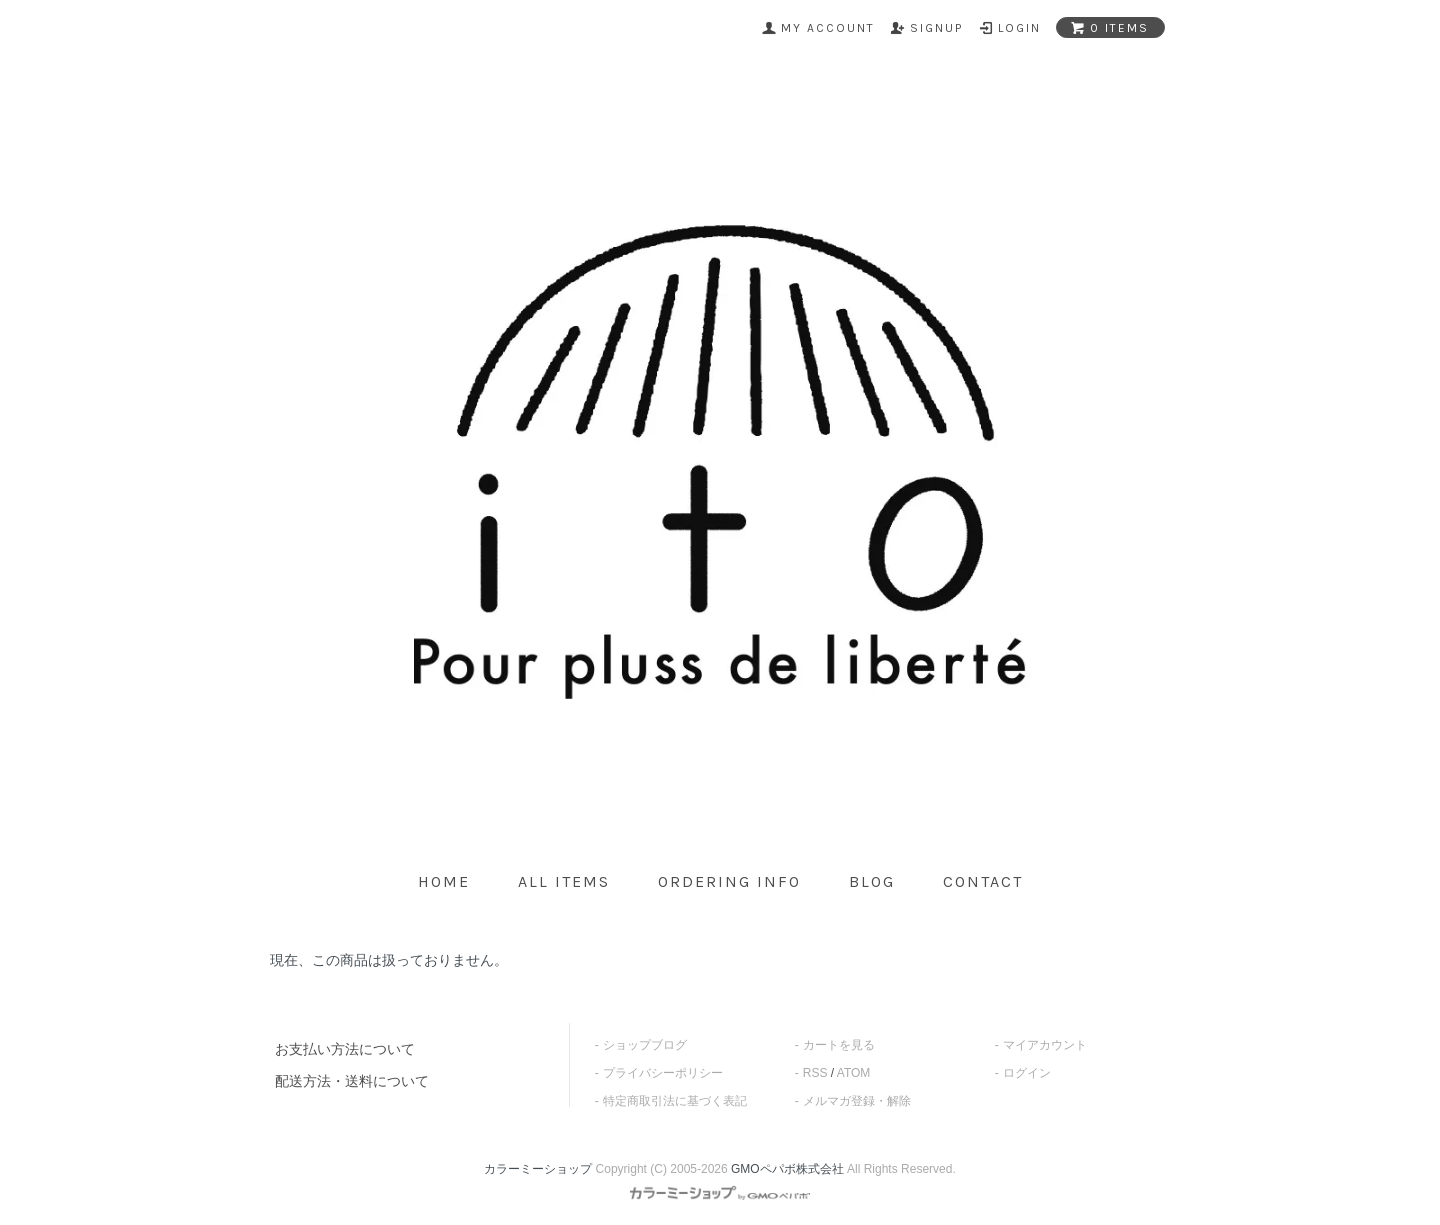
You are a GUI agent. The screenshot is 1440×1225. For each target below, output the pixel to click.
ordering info (729, 881)
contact (983, 881)
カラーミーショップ (538, 1169)
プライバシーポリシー (663, 1073)
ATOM (854, 1073)
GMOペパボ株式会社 (787, 1169)
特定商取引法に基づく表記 (675, 1101)
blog (872, 881)
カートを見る (839, 1045)
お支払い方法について (345, 1049)
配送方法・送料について (352, 1081)
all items (564, 881)
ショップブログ (645, 1045)
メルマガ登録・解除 (857, 1101)
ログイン (1027, 1073)
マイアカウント (1045, 1045)
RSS (815, 1073)
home (444, 881)
